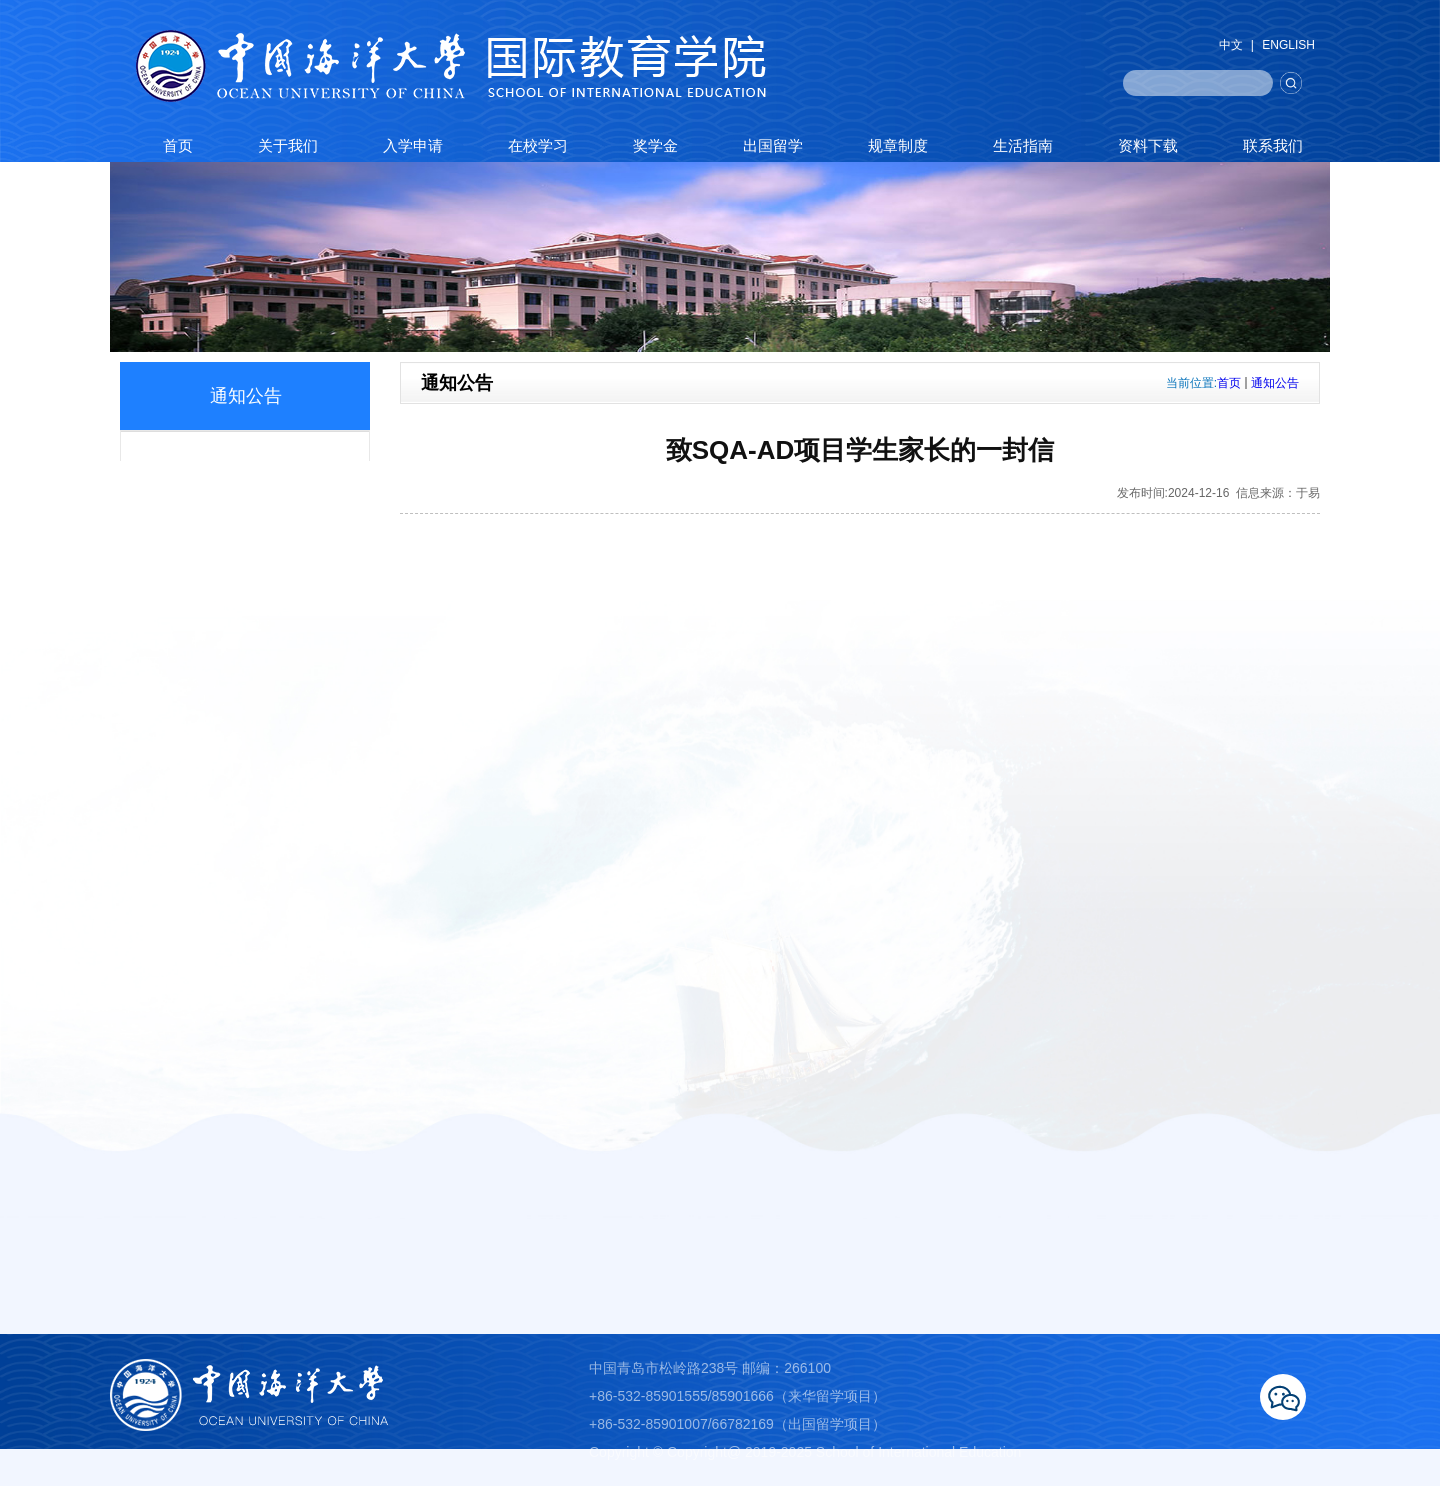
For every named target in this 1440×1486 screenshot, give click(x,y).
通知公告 (1275, 383)
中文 (1231, 45)
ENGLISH (1288, 45)
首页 (1229, 383)
